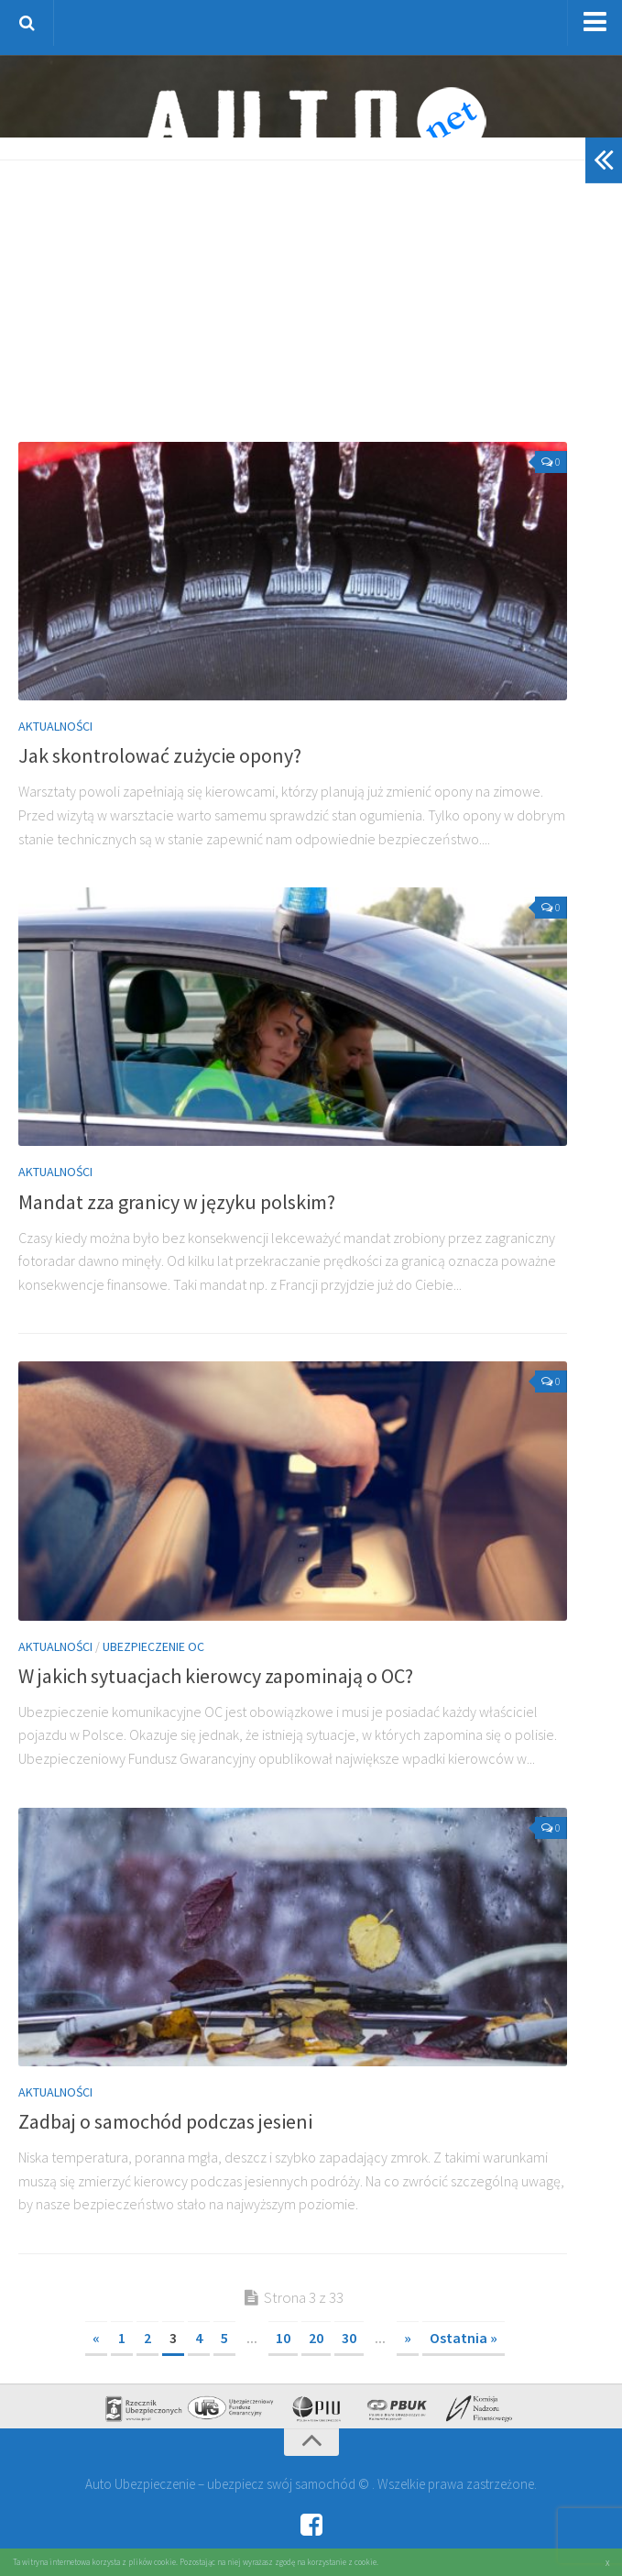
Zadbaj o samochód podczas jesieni (165, 2121)
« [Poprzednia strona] (96, 2337)
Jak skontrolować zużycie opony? (159, 755)
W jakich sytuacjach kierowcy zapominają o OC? (215, 1676)
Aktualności (55, 726)
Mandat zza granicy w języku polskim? (176, 1202)
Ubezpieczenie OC (153, 1646)
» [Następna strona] (407, 2337)
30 (349, 2337)
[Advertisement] (320, 307)
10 (283, 2337)
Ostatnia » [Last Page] (463, 2337)
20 (316, 2337)
